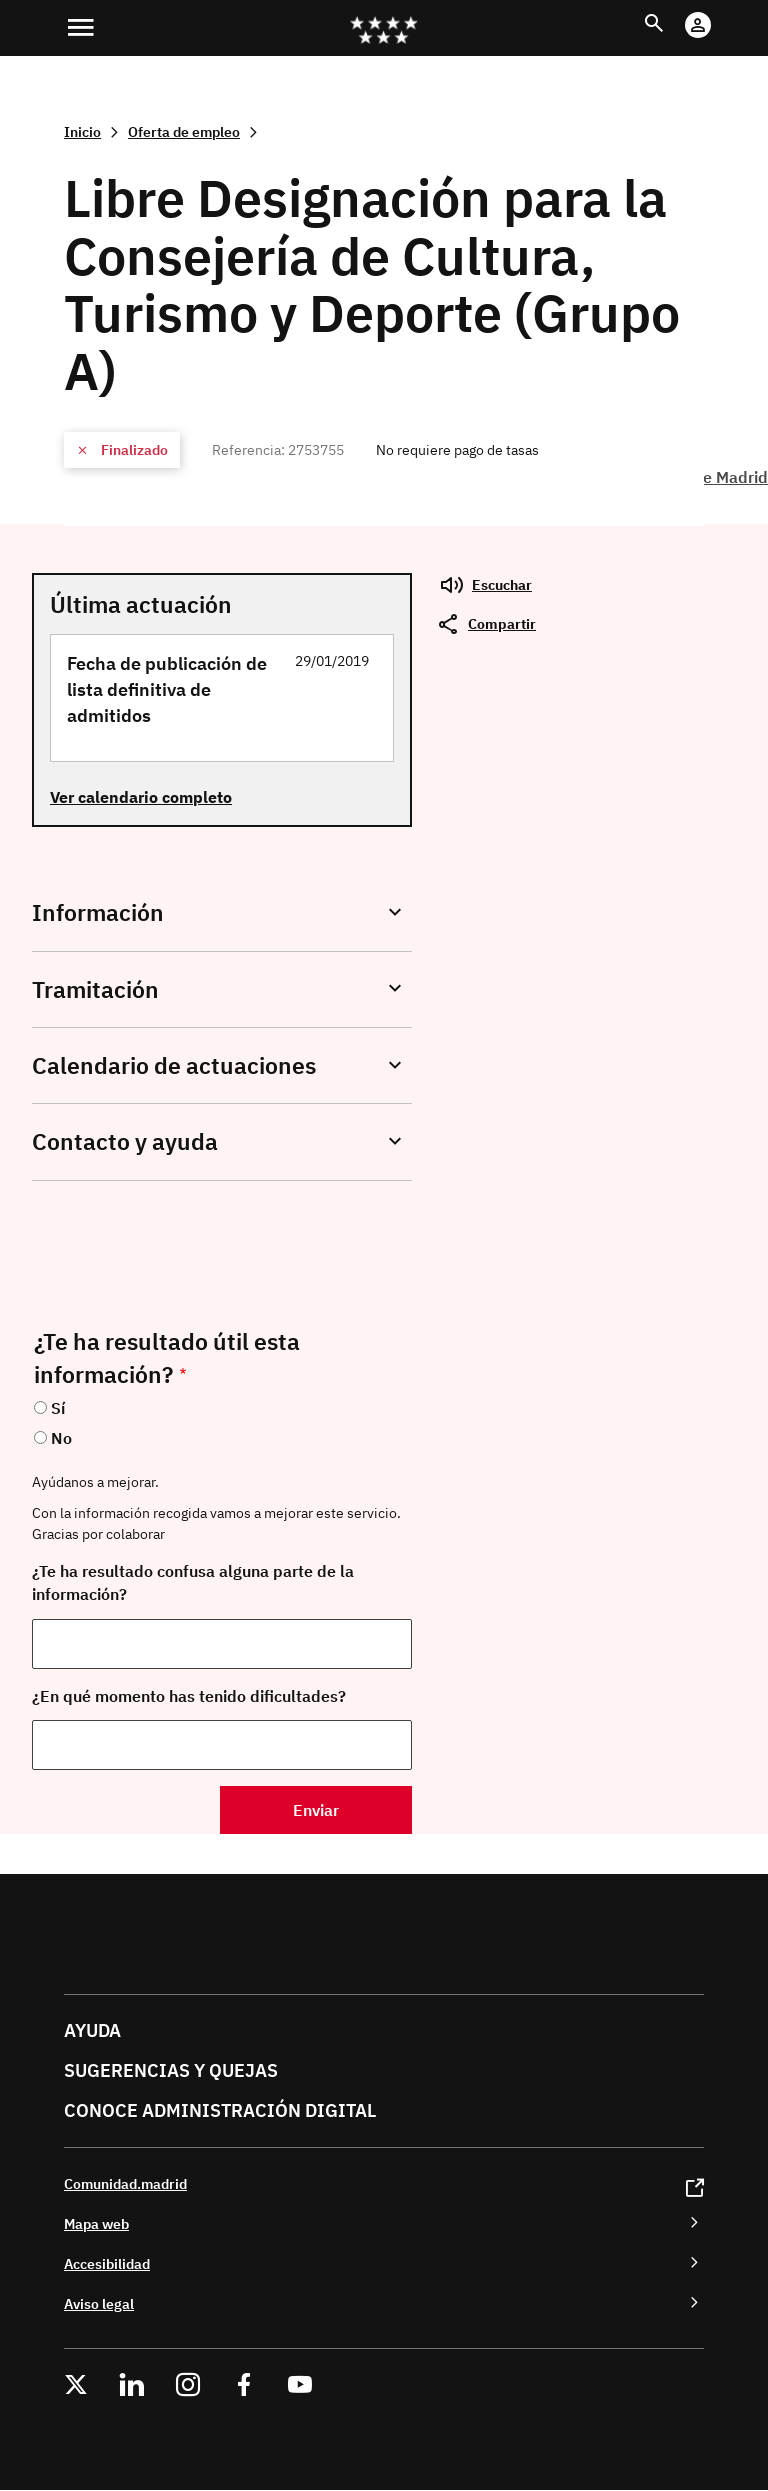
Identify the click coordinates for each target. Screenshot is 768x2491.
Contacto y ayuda (125, 1141)
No (61, 1438)
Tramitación (95, 989)
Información (98, 912)
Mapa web (96, 2223)
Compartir (502, 623)
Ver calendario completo (141, 797)
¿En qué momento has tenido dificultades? (189, 1696)
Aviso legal (99, 2303)
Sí (58, 1408)
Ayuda (92, 2030)
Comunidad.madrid (125, 2183)
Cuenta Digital (717, 11)
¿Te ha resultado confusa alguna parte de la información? (193, 1582)
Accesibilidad (107, 2263)
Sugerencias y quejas (171, 2070)
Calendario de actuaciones (174, 1065)
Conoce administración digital (220, 2110)
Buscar (672, 11)
